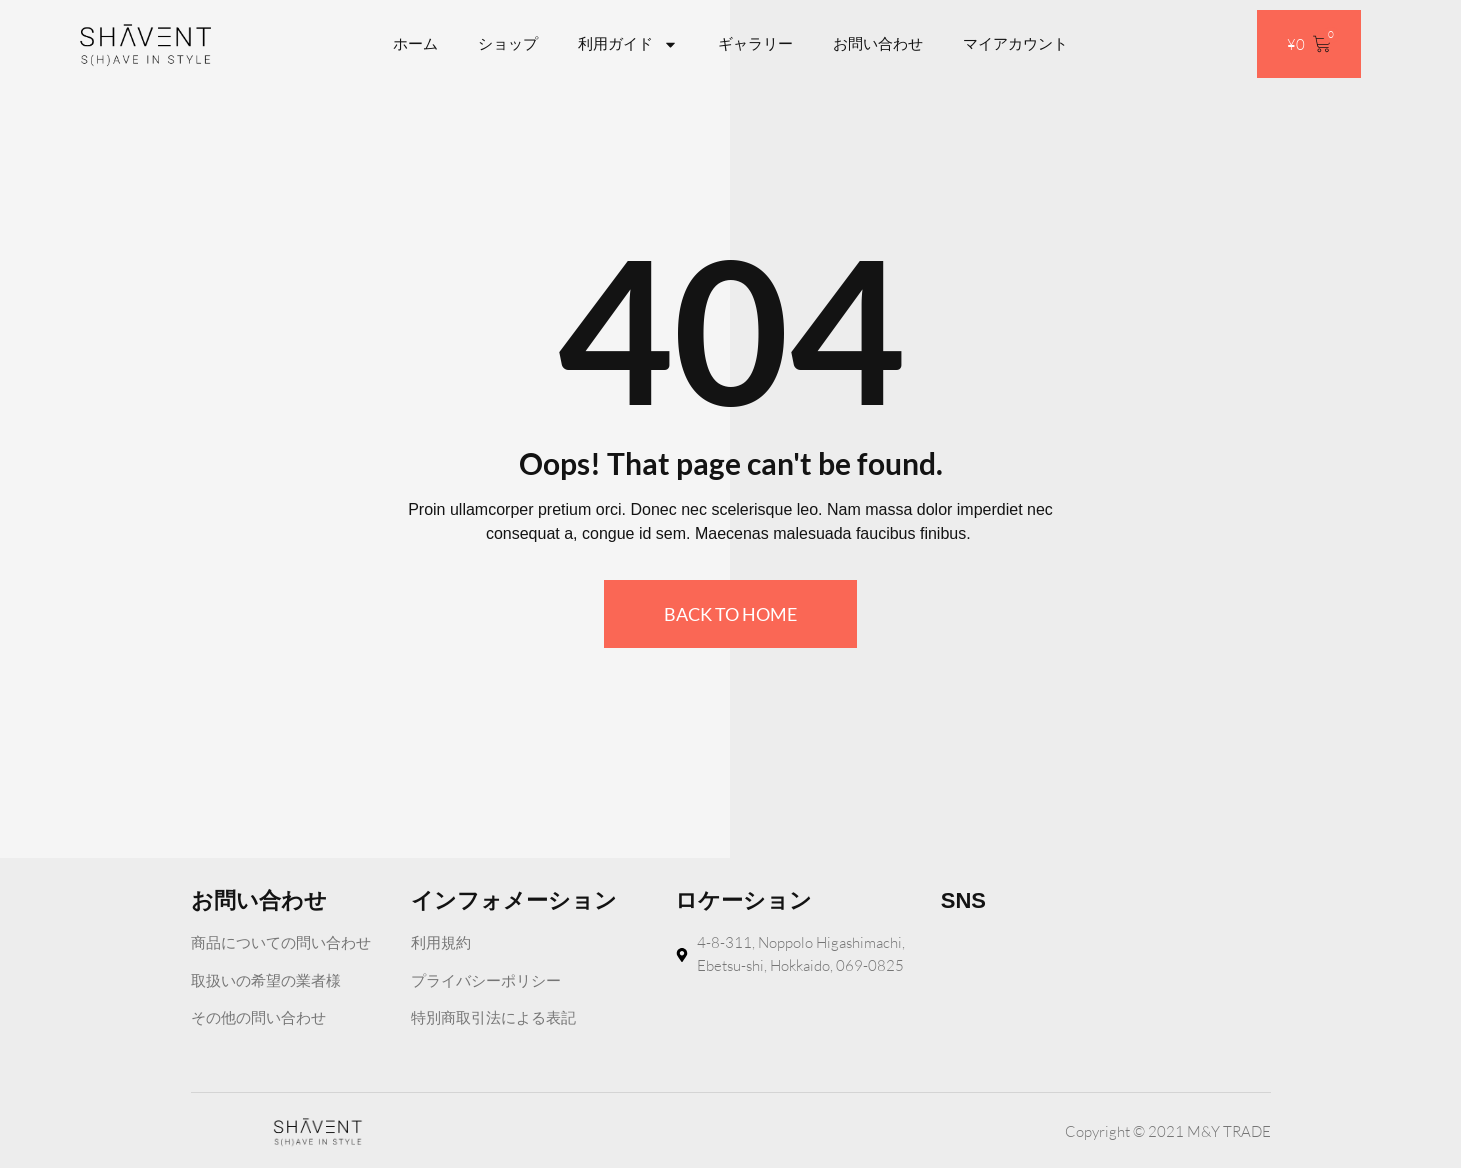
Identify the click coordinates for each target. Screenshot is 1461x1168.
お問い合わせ (878, 43)
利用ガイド (628, 44)
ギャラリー (755, 43)
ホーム (415, 43)
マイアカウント (1015, 43)
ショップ (508, 43)
